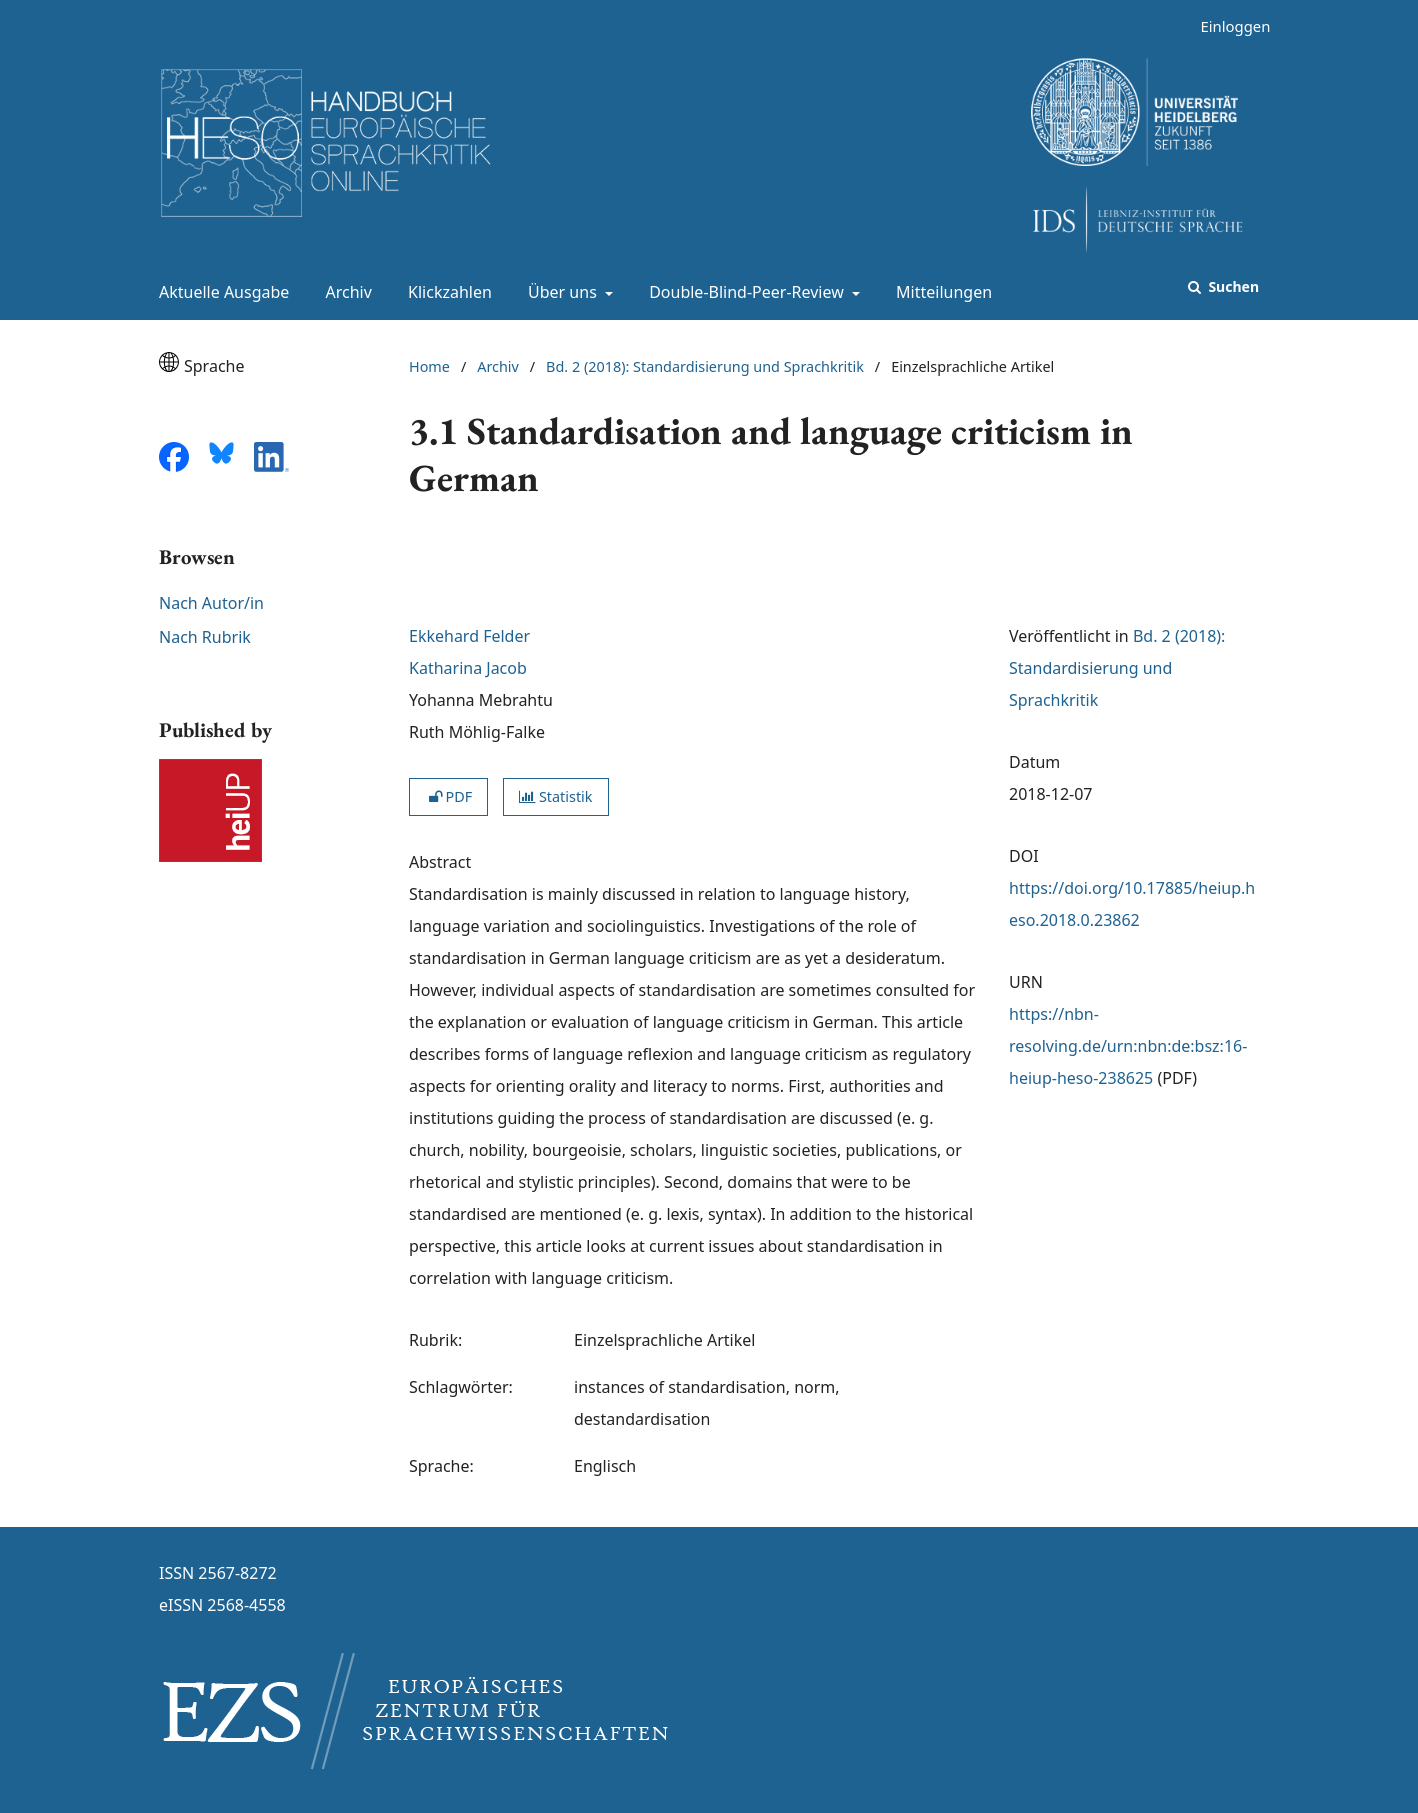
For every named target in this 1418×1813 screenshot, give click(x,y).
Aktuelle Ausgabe (220, 292)
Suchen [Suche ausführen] (1232, 286)
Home (429, 366)
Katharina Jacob (468, 668)
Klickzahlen (446, 292)
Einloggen (1227, 26)
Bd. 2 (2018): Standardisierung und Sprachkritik (705, 366)
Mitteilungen (940, 292)
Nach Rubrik (205, 637)
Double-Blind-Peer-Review (744, 292)
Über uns (560, 292)
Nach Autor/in (211, 603)
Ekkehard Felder (469, 636)
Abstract (440, 862)
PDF (448, 796)
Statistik (555, 796)
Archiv (345, 292)
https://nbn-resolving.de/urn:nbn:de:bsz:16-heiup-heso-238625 (1128, 1046)
